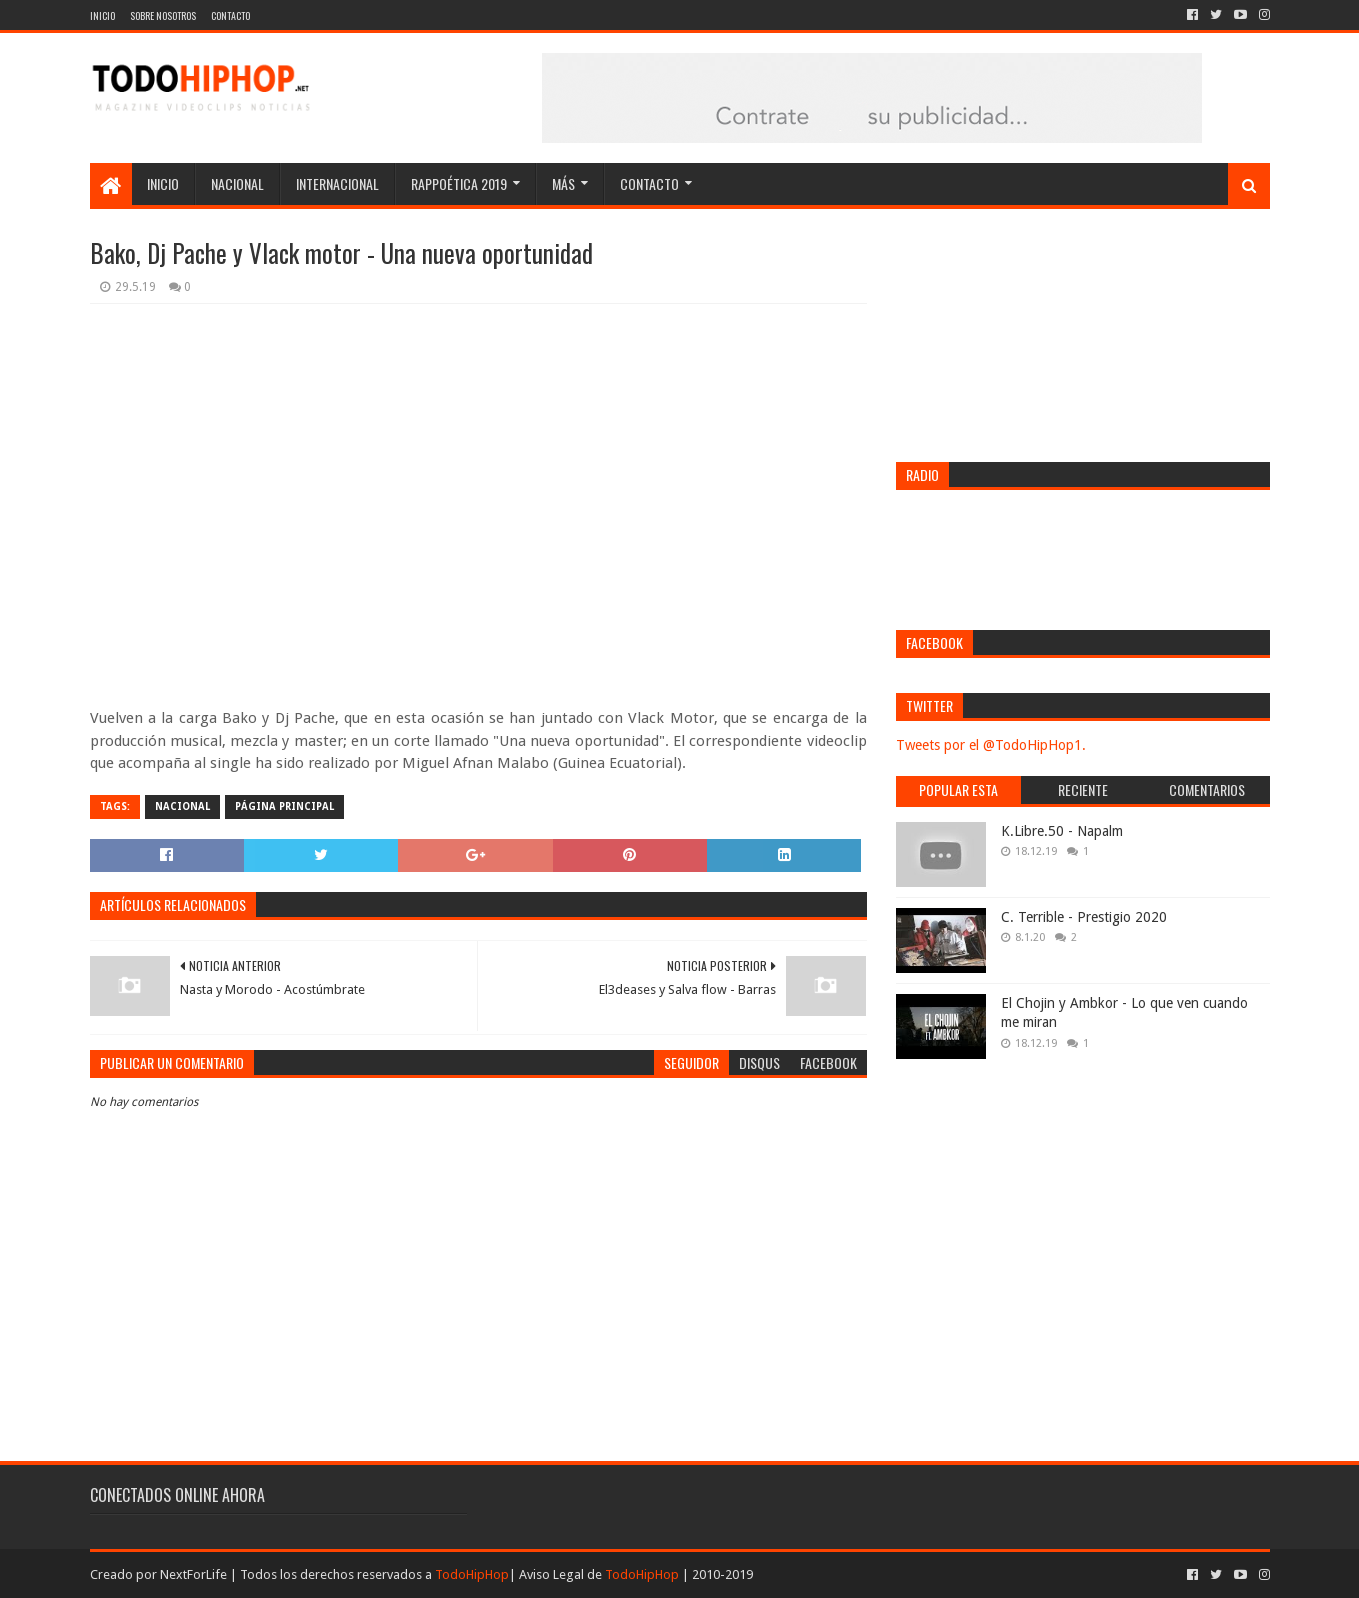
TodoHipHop (472, 1574)
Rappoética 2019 (459, 183)
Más (563, 183)
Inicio (102, 15)
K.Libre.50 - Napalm (1062, 831)
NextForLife (193, 1574)
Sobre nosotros (163, 15)
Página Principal (284, 806)
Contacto (230, 15)
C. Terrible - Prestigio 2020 (1084, 917)
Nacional (237, 183)
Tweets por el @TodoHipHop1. (991, 745)
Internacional (337, 183)
